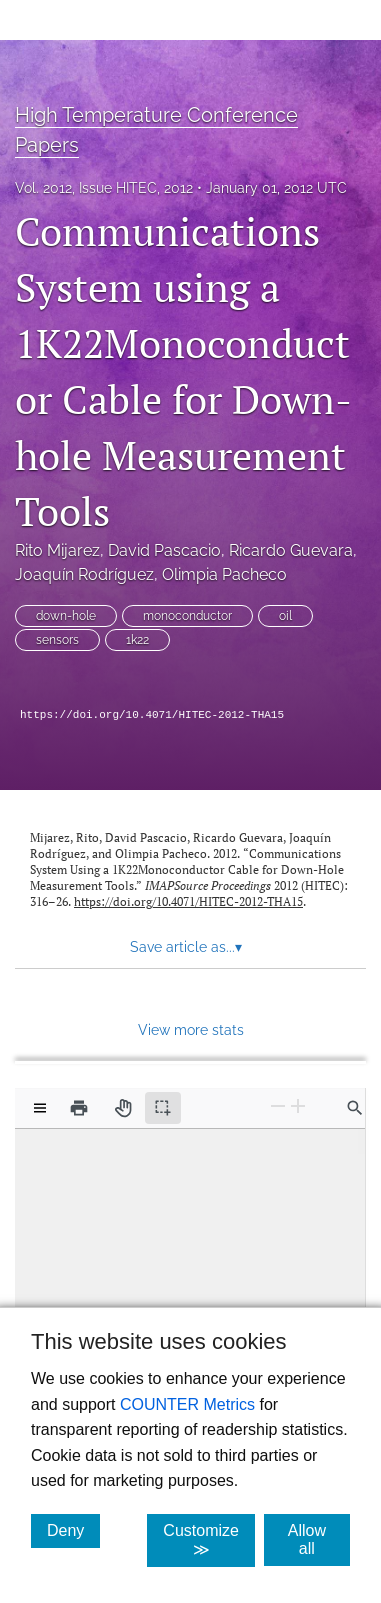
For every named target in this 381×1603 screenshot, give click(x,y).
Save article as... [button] (186, 947)
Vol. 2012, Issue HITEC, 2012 (104, 188)
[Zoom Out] (278, 1106)
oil (285, 616)
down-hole (66, 616)
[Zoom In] (298, 1106)
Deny (73, 1530)
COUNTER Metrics (187, 1404)
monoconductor (187, 616)
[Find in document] (355, 1108)
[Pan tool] (123, 1108)
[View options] (40, 1108)
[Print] (79, 1108)
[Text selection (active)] (163, 1108)
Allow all (319, 1539)
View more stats (191, 1029)
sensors (57, 640)
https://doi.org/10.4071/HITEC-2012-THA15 (152, 715)
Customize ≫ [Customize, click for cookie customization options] (209, 1540)
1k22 (137, 640)
